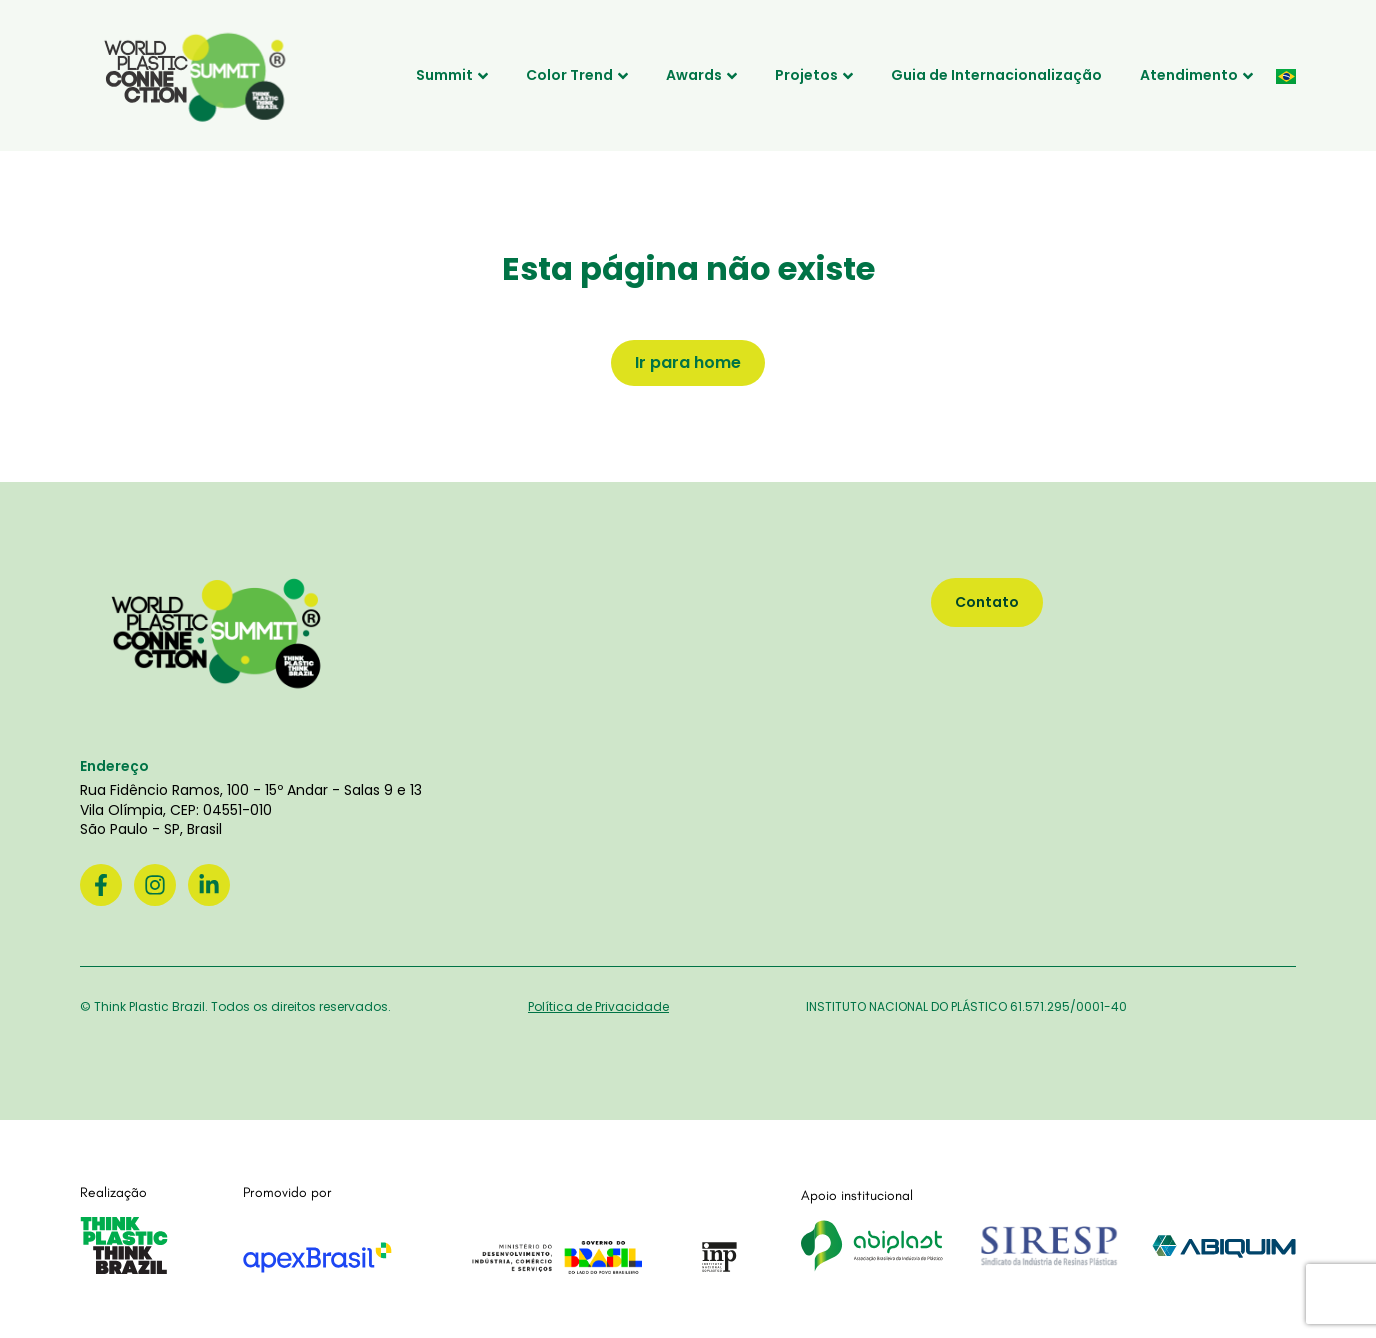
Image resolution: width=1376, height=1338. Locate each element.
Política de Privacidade (598, 1006)
